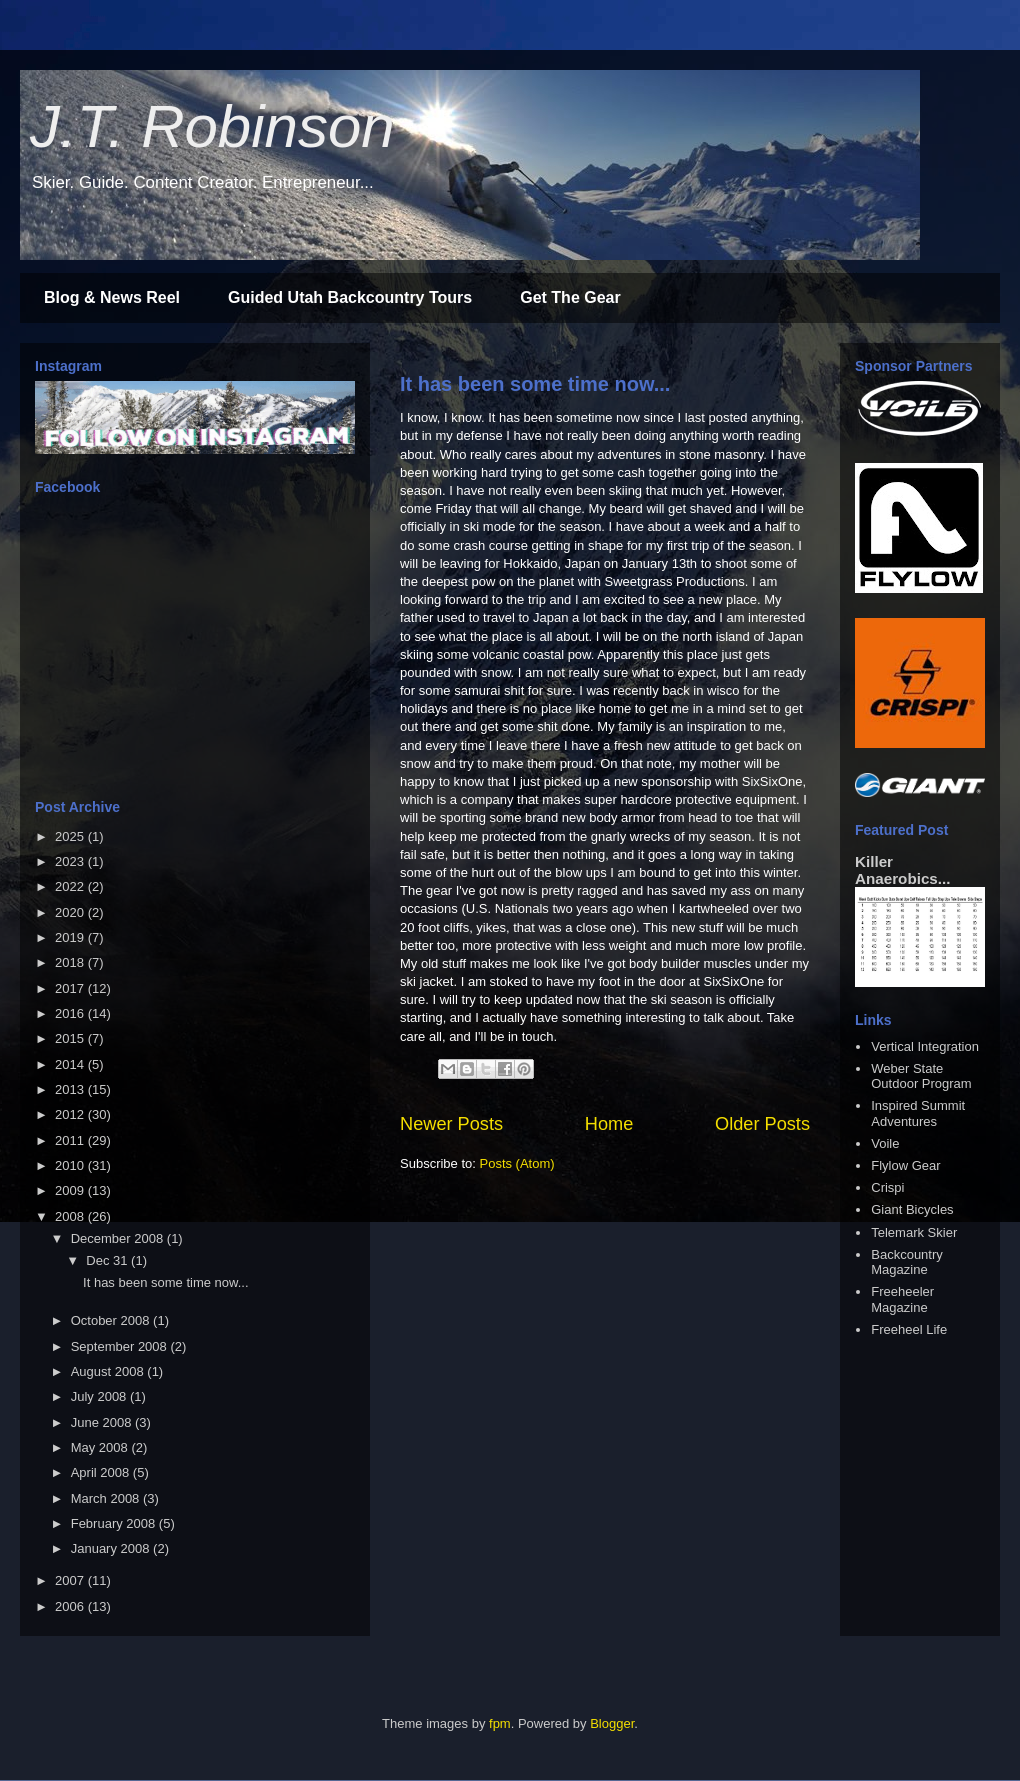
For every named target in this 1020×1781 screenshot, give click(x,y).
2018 (71, 962)
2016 (71, 1013)
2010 (71, 1165)
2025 (71, 836)
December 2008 (119, 1238)
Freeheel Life (909, 1329)
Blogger (612, 1723)
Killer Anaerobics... (902, 870)
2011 (71, 1140)
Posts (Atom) (517, 1163)
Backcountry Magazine (907, 1262)
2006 (71, 1606)
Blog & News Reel (112, 297)
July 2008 (100, 1396)
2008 (71, 1216)
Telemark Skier (914, 1232)
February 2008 (115, 1523)
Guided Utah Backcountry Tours (350, 297)
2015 (71, 1038)
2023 (71, 861)
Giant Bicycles (912, 1209)
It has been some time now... (535, 384)
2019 (71, 937)
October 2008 (112, 1320)
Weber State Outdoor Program (921, 1076)
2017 (71, 988)
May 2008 (101, 1447)
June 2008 (103, 1422)
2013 (71, 1089)
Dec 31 (108, 1260)
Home (609, 1124)
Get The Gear (570, 297)
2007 (71, 1580)
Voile (885, 1143)
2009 (71, 1190)
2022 (71, 886)
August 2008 (109, 1371)
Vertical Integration (925, 1046)
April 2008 (102, 1472)
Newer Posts (451, 1124)
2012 (71, 1114)
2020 (71, 912)
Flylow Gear (905, 1165)
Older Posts (762, 1124)
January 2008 (112, 1548)
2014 (71, 1064)
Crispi (887, 1187)
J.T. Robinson (212, 126)
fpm (500, 1723)
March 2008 (107, 1498)
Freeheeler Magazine (902, 1299)
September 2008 (121, 1346)
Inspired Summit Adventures (918, 1113)
